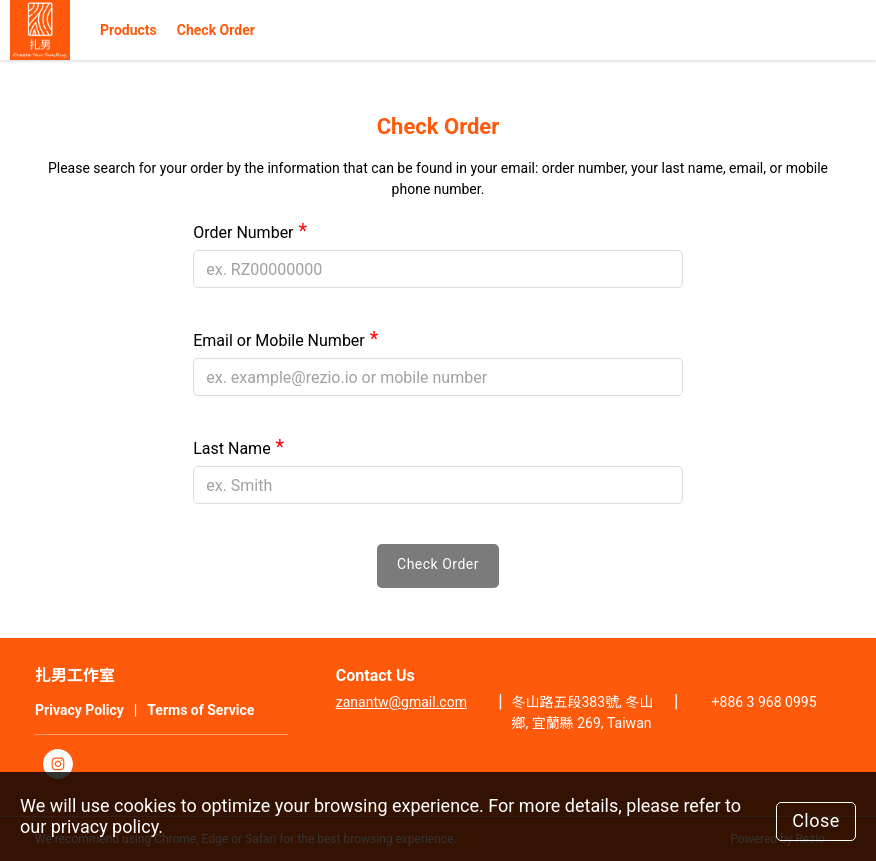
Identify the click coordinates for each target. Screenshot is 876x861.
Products (128, 30)
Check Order (216, 30)
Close (816, 820)
